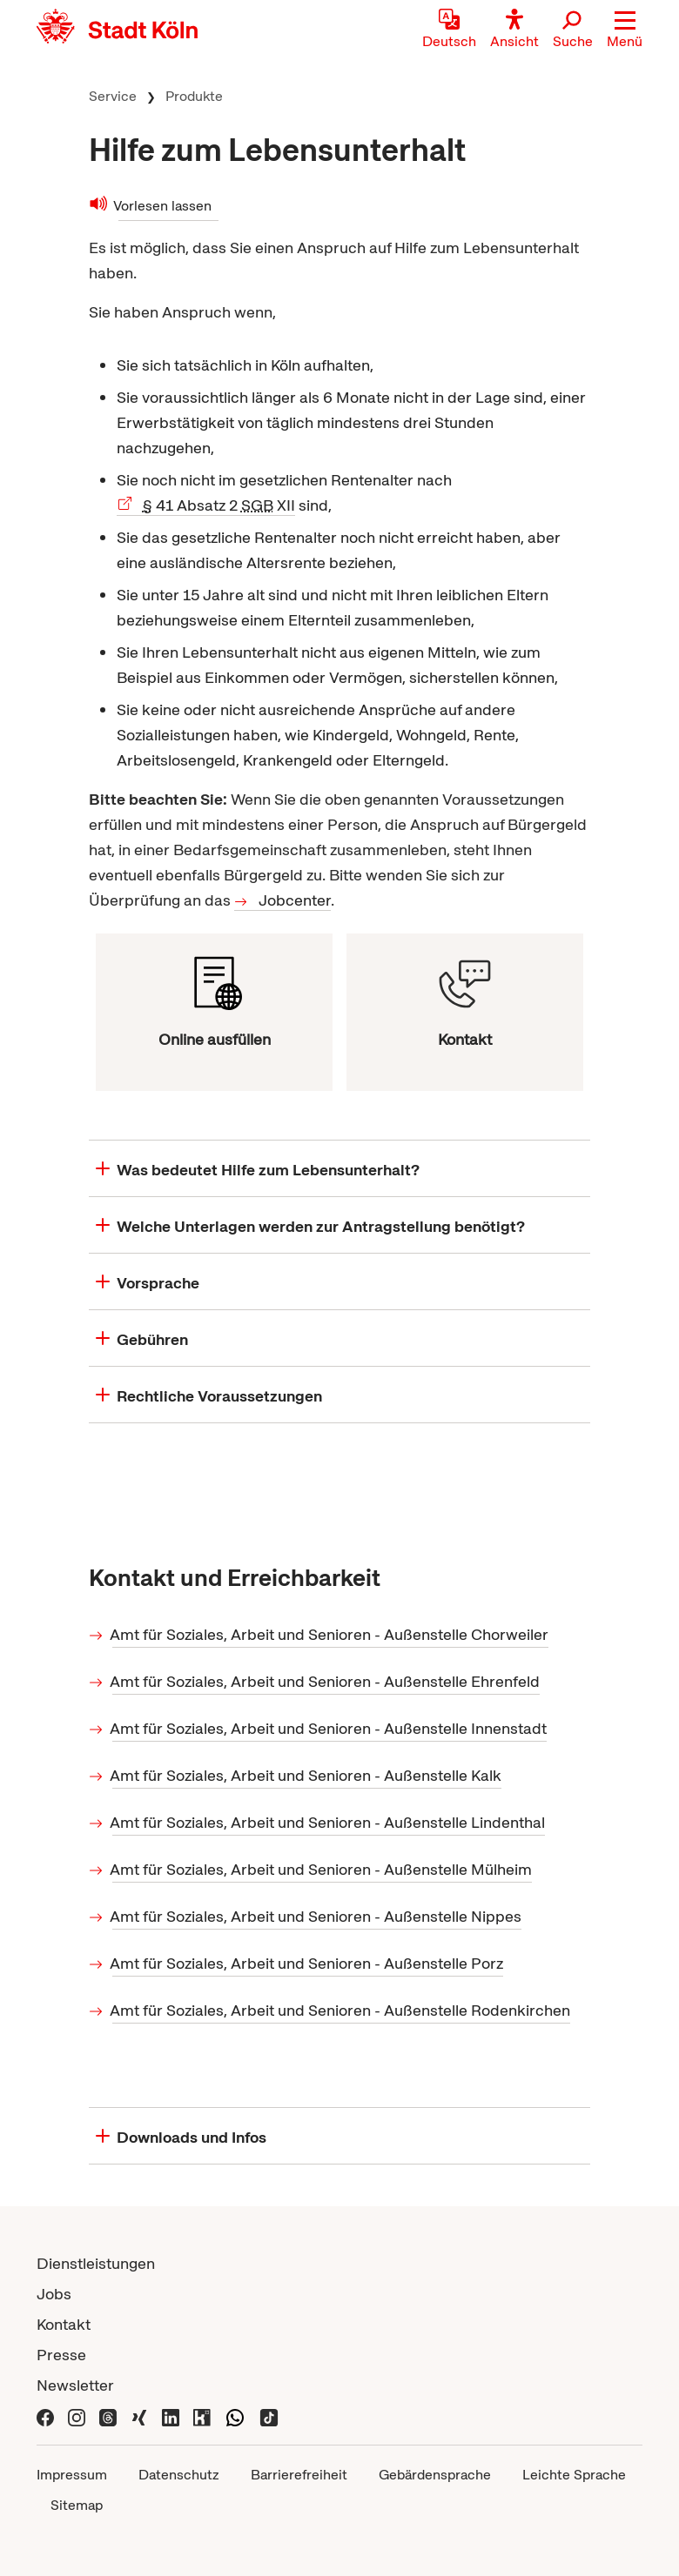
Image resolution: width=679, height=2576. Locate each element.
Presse (61, 2355)
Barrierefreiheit (299, 2475)
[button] (624, 30)
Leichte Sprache (574, 2475)
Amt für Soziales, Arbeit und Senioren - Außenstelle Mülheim (322, 1869)
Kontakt (64, 2324)
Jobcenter (295, 900)
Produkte (194, 96)
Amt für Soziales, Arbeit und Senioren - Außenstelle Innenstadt (329, 1728)
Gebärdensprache (435, 2475)
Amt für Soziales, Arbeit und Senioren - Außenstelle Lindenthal (328, 1822)
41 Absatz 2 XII (219, 505)
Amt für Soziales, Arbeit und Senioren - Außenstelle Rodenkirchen (341, 2010)
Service (113, 96)
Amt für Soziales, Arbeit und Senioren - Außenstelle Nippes (316, 1916)
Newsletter (75, 2385)
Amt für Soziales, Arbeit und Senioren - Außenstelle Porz (307, 1963)
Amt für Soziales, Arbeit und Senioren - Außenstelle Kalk (306, 1775)
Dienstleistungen (96, 2263)
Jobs (54, 2294)
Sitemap (76, 2505)
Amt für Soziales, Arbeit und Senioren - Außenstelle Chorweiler (330, 1634)
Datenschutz (178, 2475)
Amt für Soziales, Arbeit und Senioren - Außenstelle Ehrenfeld (326, 1681)
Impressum (72, 2475)
